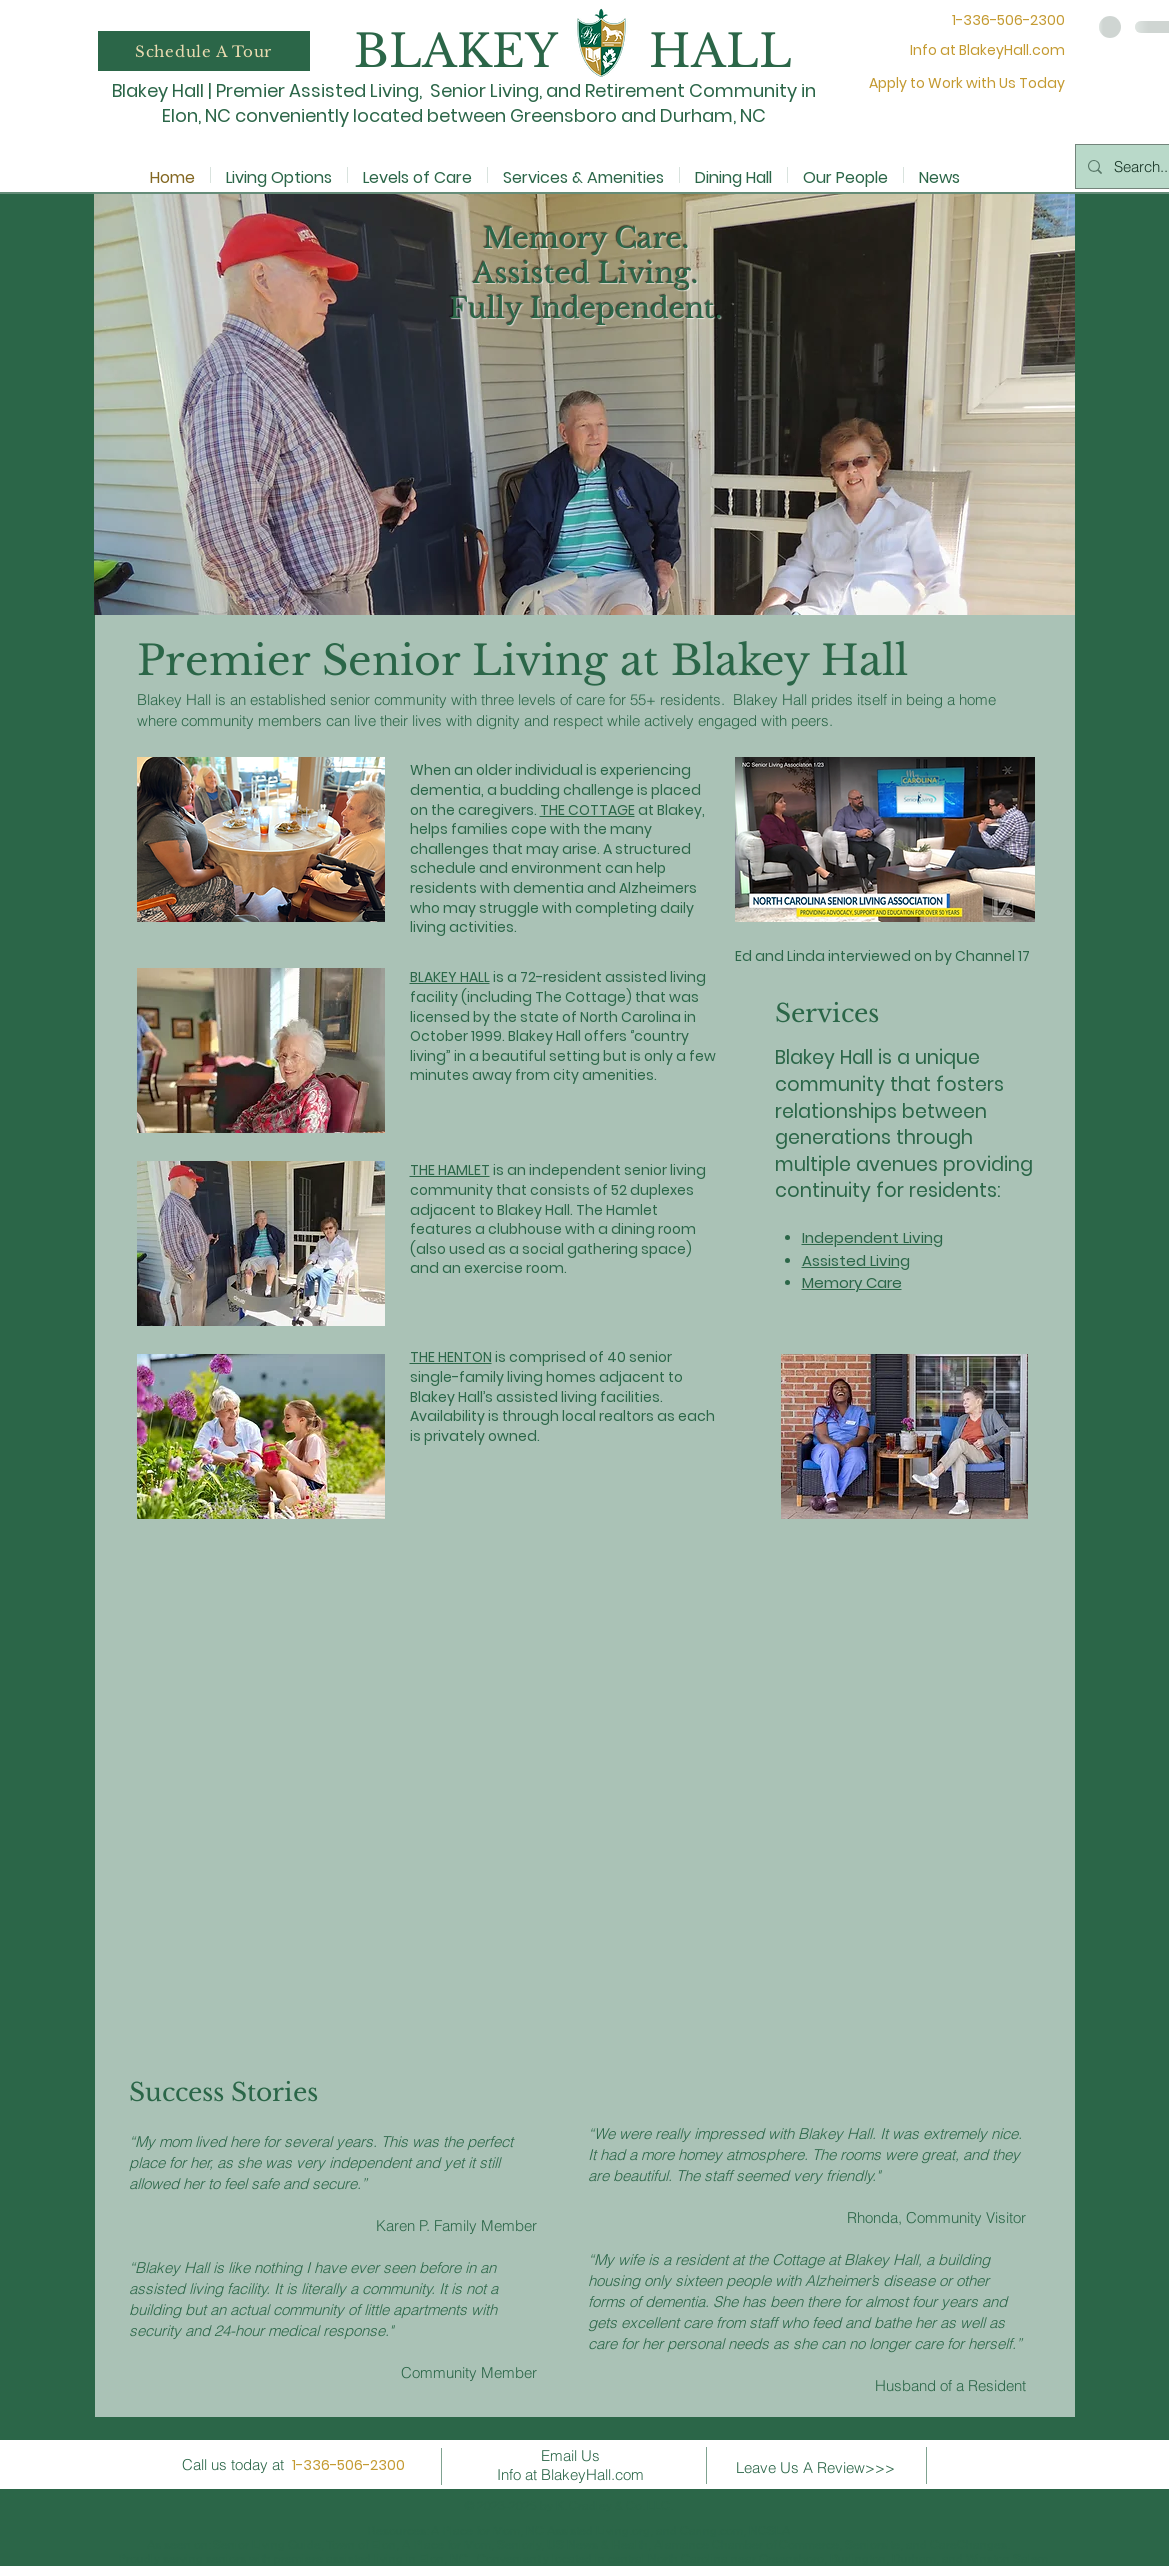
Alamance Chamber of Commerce (746, 2545)
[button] (204, 51)
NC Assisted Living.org (588, 2531)
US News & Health (597, 2545)
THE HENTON (451, 1357)
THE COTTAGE (587, 810)
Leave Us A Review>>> (815, 2467)
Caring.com (711, 2531)
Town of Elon (361, 2545)
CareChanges (968, 2545)
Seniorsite (872, 2545)
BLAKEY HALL (450, 977)
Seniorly (519, 2545)
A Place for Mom (475, 2531)
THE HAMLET (450, 1170)
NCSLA (769, 2531)
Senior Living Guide (267, 2545)
